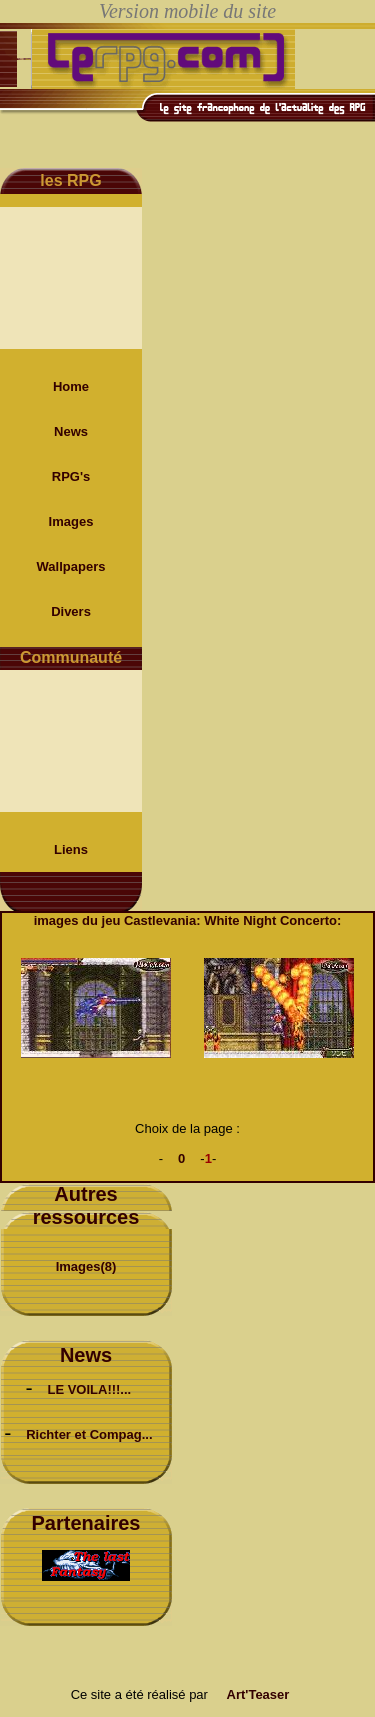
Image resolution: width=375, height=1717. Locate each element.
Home (71, 386)
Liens (71, 849)
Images (71, 521)
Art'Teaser (258, 1694)
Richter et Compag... (89, 1434)
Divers (71, 611)
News (71, 431)
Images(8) (86, 1266)
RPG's (71, 476)
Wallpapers (71, 566)
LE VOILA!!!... (89, 1389)
